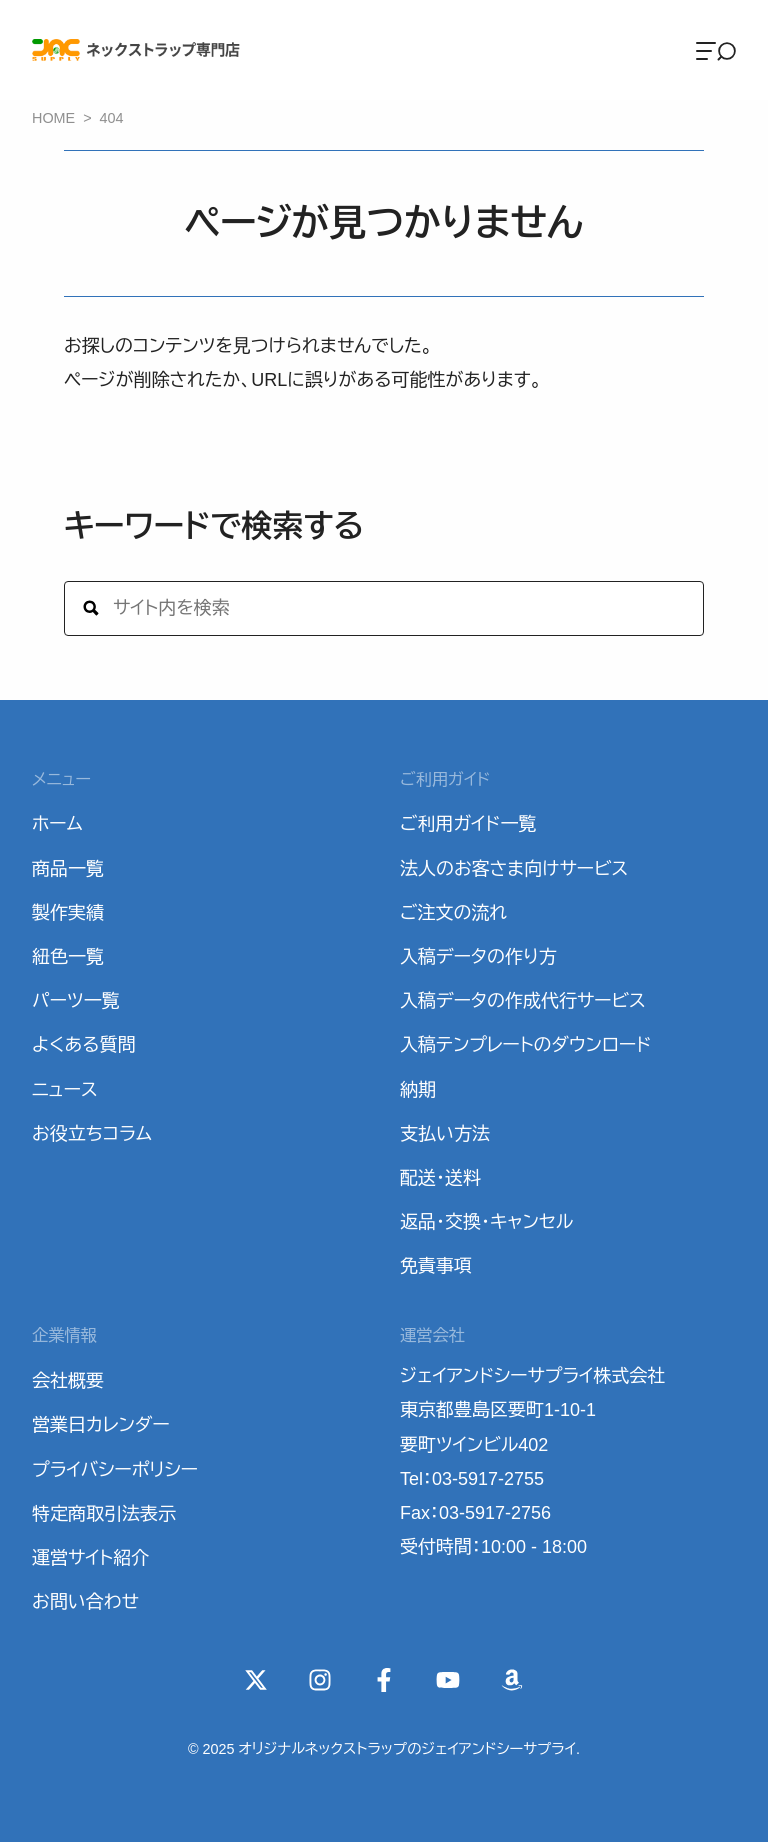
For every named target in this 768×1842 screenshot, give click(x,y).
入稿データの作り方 (478, 957)
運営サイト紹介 (90, 1558)
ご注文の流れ (453, 913)
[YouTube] (448, 1680)
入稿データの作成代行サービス (523, 1001)
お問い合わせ (85, 1602)
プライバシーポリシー (115, 1470)
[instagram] (320, 1680)
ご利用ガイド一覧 (468, 824)
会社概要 (68, 1381)
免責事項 (436, 1266)
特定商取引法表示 (104, 1514)
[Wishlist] (512, 1680)
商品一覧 (68, 869)
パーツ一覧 (76, 1001)
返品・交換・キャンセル (486, 1222)
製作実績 (68, 913)
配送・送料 (440, 1178)
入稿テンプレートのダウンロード (525, 1045)
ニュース (65, 1090)
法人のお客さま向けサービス (514, 869)
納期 (418, 1090)
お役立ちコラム (92, 1134)
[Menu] (716, 50)
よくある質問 (84, 1045)
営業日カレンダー (101, 1425)
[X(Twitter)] (256, 1680)
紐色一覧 (68, 957)
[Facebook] (384, 1680)
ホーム (57, 824)
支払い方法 (445, 1134)
